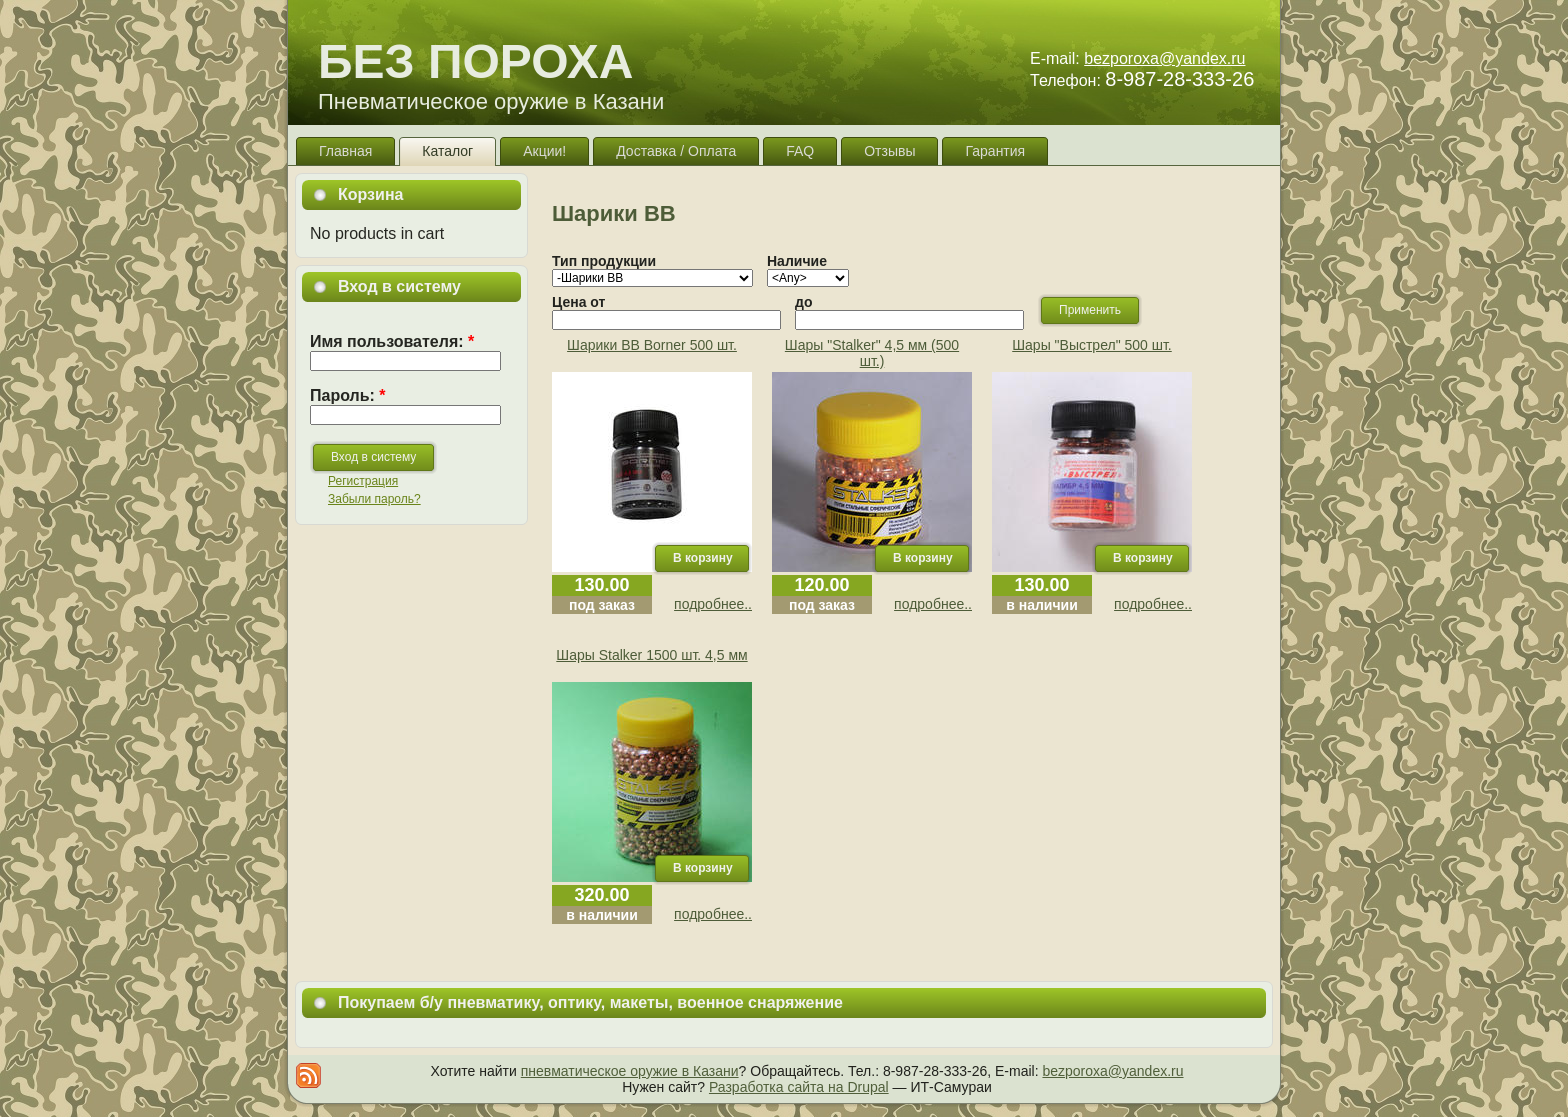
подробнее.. (713, 604)
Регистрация (363, 481)
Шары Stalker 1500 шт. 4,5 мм (651, 655)
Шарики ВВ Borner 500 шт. (652, 345)
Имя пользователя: (392, 341)
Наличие (797, 261)
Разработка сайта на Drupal (799, 1087)
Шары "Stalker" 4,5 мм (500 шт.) (872, 353)
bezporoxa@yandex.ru (1164, 58)
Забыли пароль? (374, 499)
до (803, 302)
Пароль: (348, 395)
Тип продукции (604, 261)
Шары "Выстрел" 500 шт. (1092, 345)
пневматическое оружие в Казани (630, 1071)
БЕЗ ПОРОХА (475, 61)
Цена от (578, 302)
